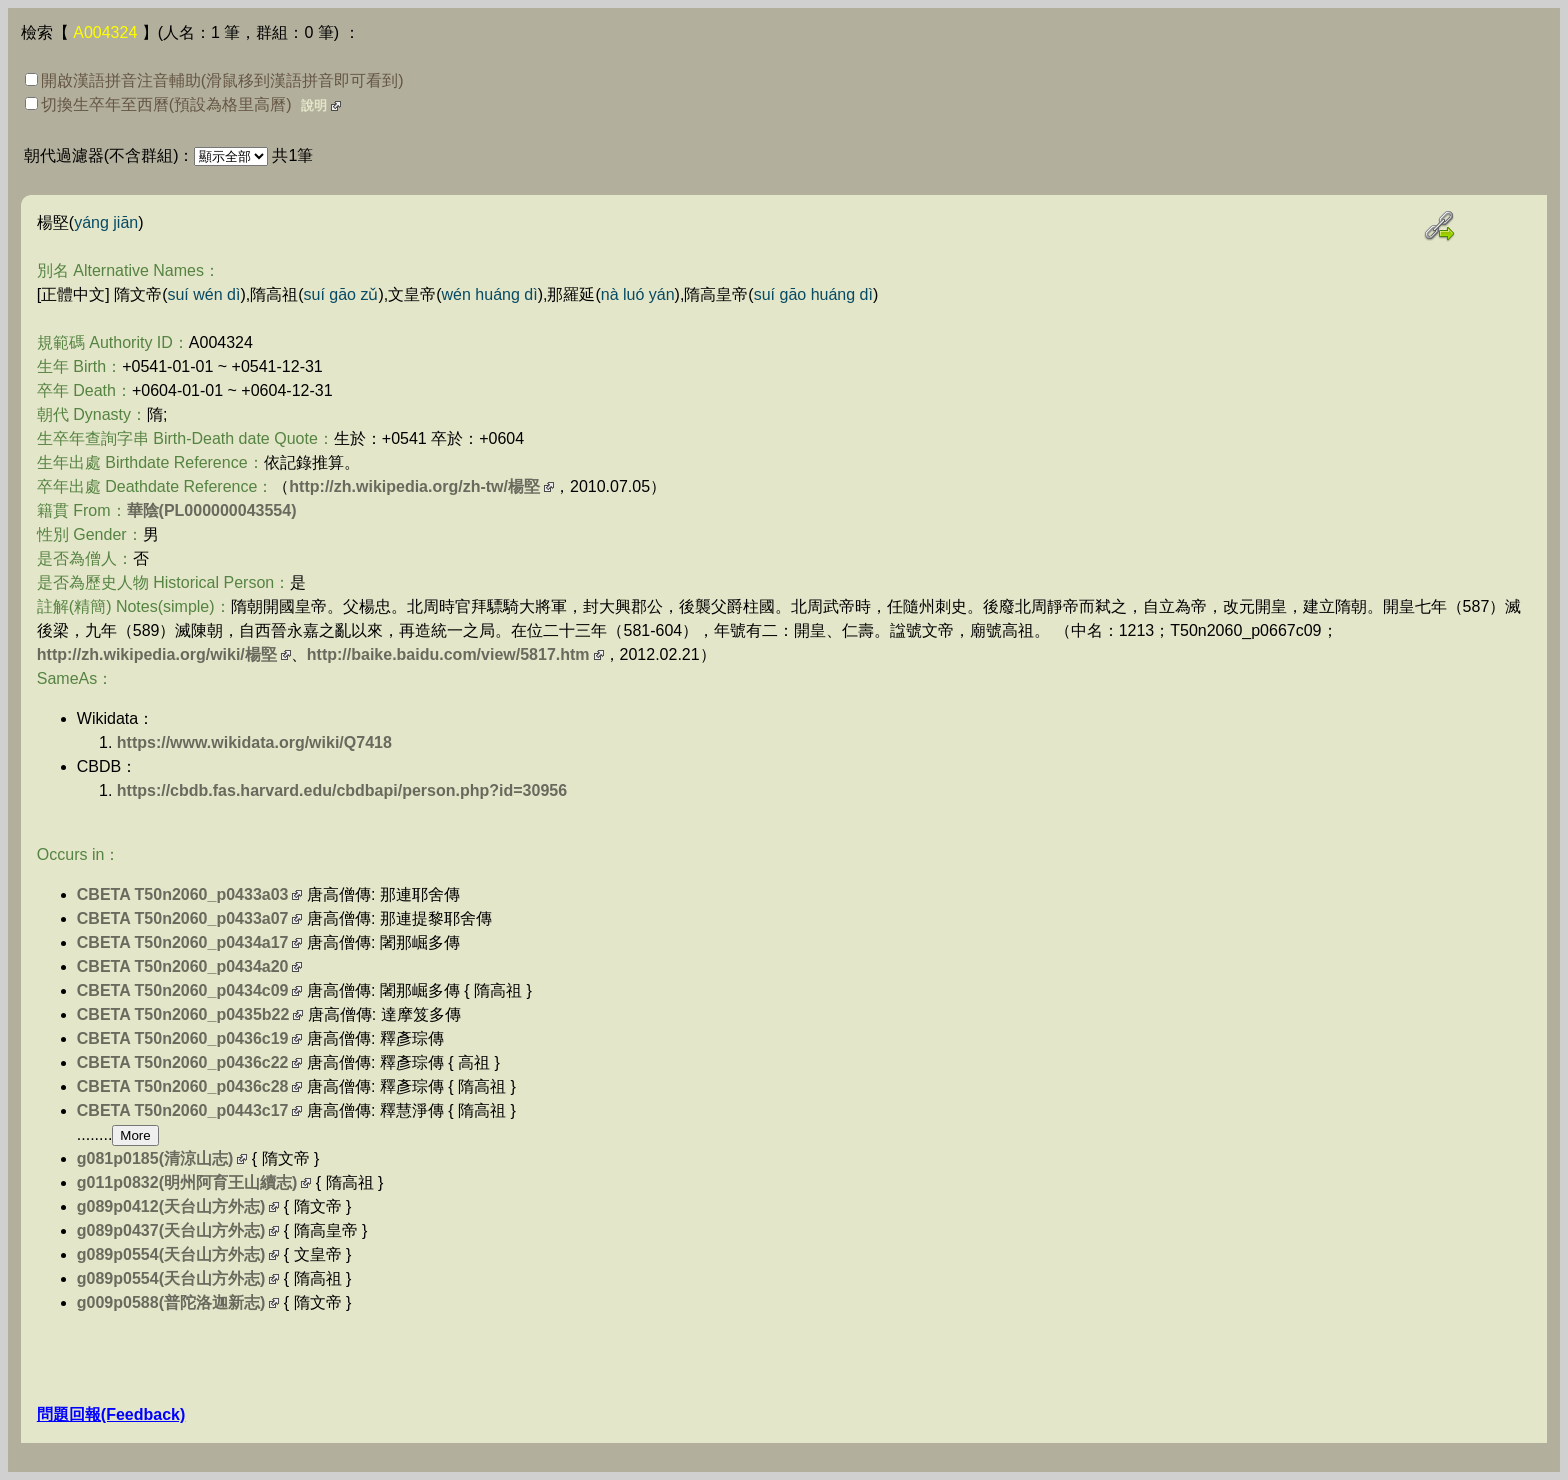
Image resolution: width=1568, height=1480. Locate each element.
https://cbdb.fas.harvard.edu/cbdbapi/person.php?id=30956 (342, 790)
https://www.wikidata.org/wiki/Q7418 (254, 742)
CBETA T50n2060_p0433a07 (183, 918)
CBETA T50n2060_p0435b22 (183, 1014)
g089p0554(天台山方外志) (171, 1254)
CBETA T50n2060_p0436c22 (183, 1062)
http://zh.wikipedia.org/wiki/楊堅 (157, 654)
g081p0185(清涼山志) (155, 1158)
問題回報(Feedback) (111, 1414)
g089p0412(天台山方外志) (171, 1206)
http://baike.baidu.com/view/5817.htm (448, 654)
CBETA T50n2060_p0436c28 (183, 1086)
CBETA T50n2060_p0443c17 (183, 1110)
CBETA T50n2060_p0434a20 (183, 966)
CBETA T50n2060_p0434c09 (183, 990)
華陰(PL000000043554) (212, 510)
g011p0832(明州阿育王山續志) (187, 1182)
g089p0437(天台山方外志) (171, 1230)
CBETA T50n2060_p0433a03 (183, 894)
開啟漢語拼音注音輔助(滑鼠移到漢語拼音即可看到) (214, 80)
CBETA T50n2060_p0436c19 (183, 1038)
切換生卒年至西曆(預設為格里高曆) (158, 104)
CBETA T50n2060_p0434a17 (183, 942)
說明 (314, 105)
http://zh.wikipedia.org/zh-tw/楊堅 (414, 486)
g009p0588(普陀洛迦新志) (171, 1302)
